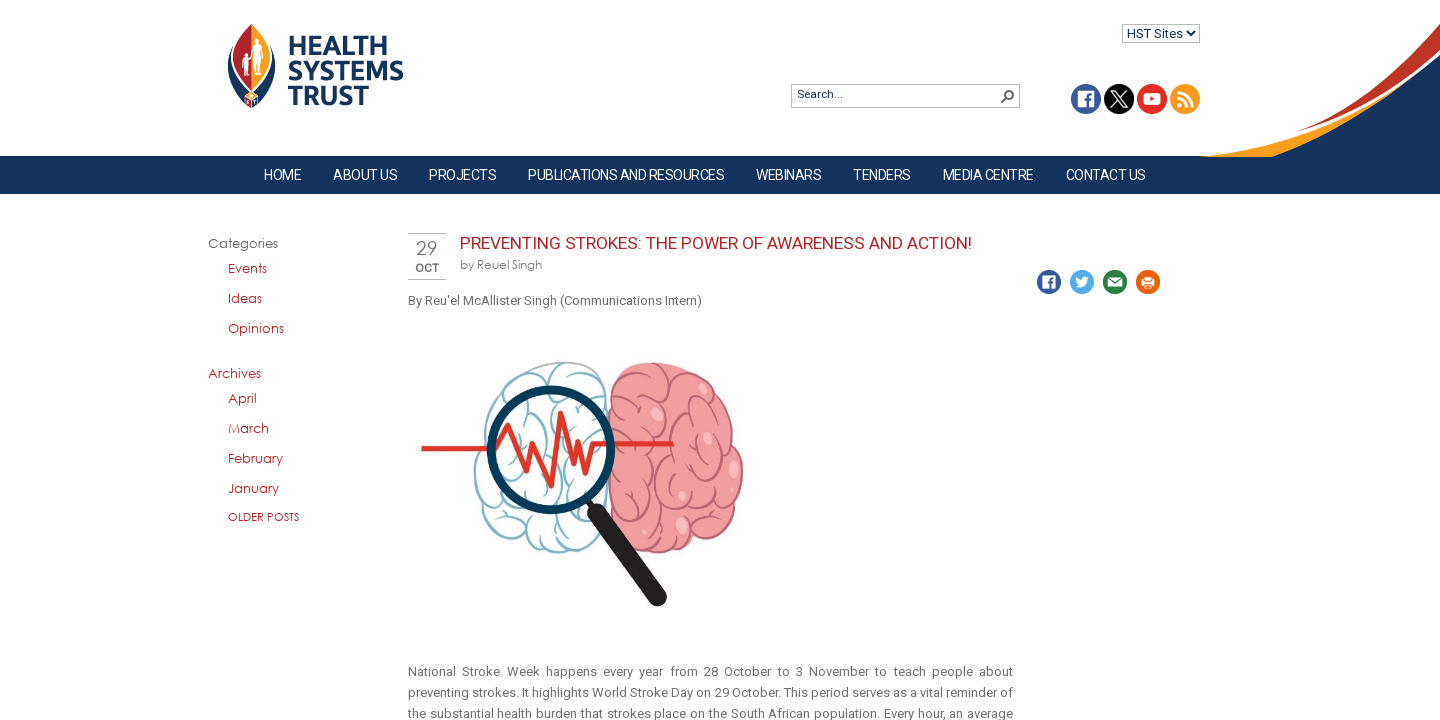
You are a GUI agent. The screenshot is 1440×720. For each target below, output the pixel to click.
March (248, 428)
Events (247, 268)
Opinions (256, 328)
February (255, 458)
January (253, 488)
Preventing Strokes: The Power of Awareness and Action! (716, 243)
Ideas (245, 298)
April (242, 398)
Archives (234, 373)
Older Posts (263, 516)
